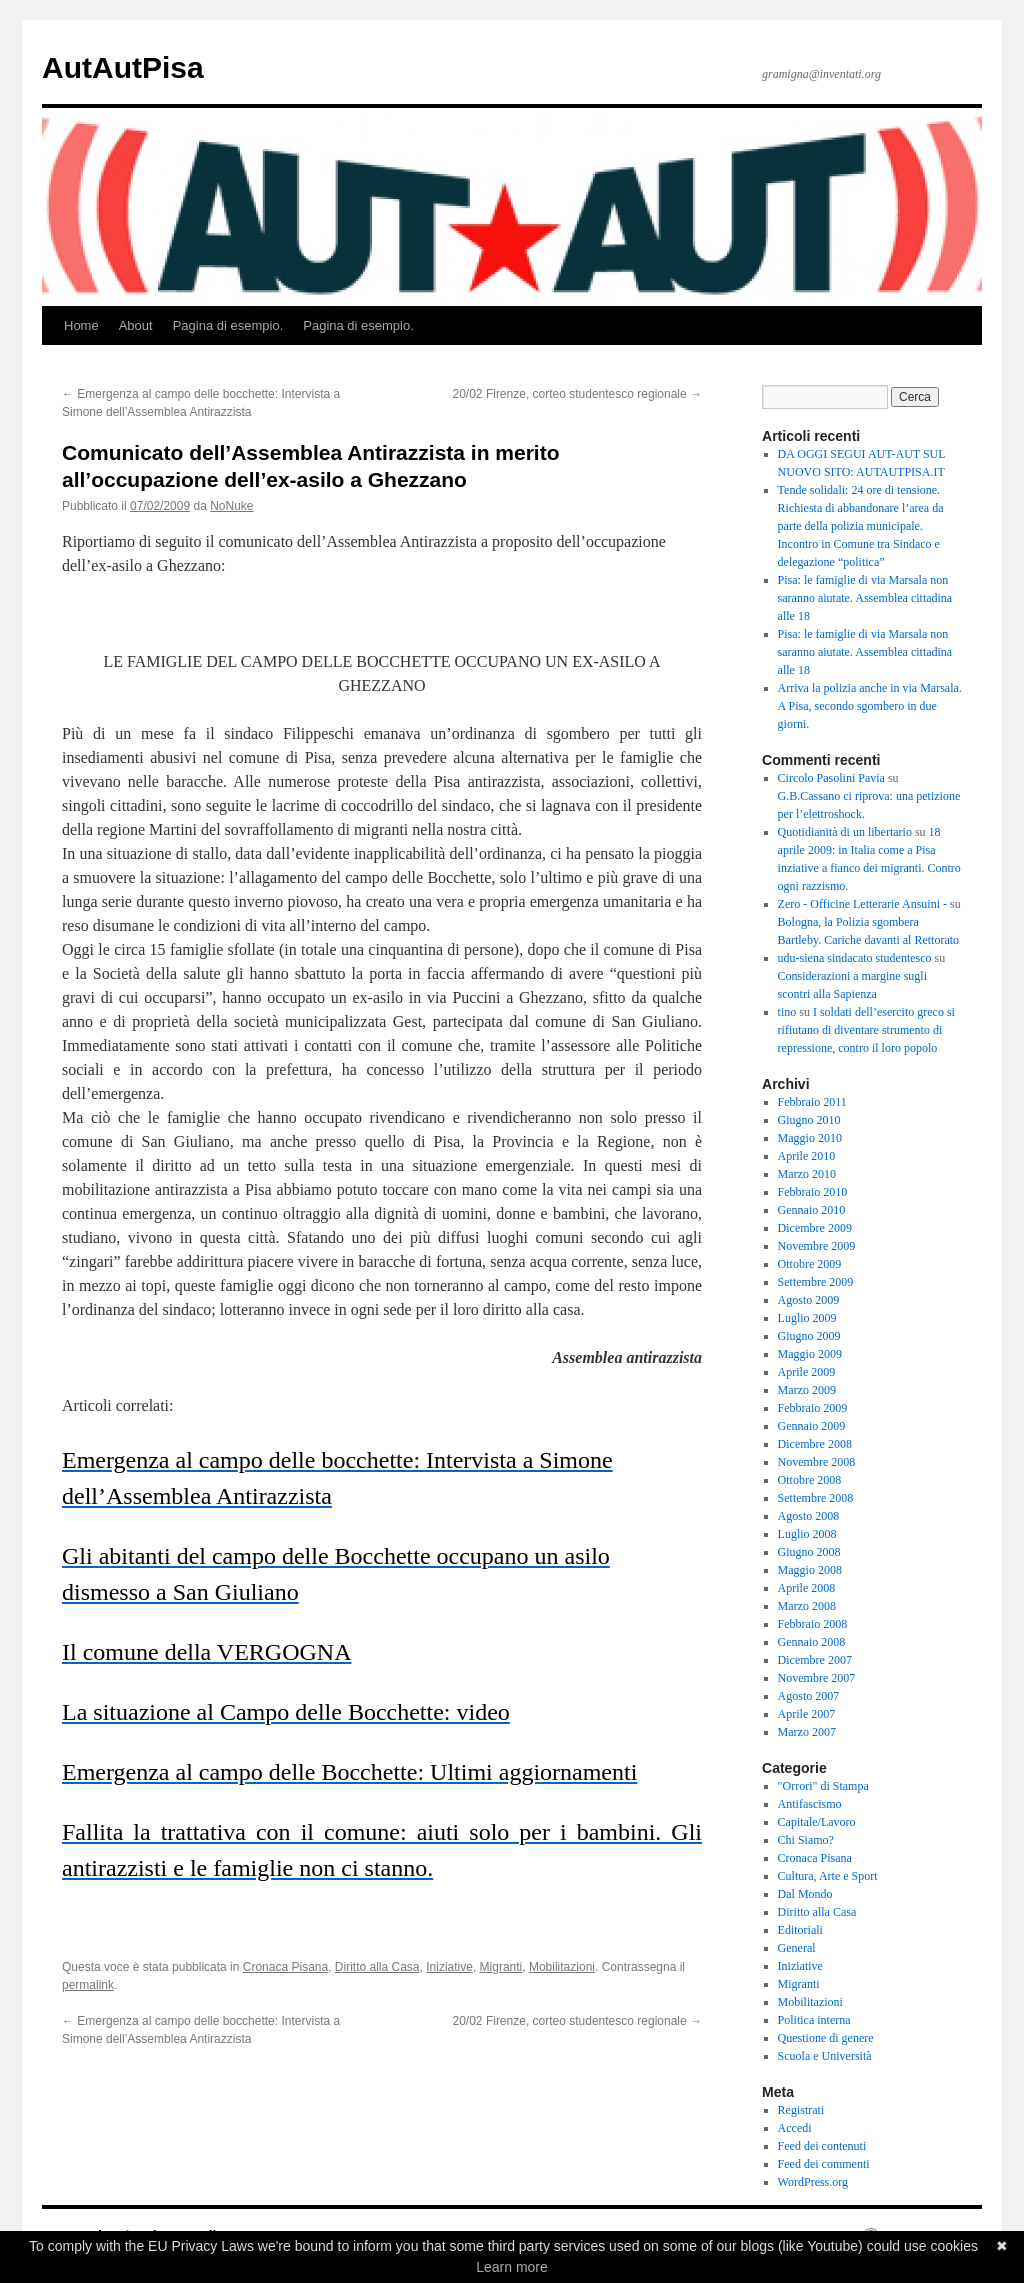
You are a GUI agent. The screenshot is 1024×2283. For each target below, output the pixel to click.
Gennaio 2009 (812, 1426)
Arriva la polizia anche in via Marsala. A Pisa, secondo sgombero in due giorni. (870, 706)
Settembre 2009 (816, 1282)
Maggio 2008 (810, 1570)
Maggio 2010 (810, 1138)
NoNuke (231, 506)
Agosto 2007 (809, 1696)
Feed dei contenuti (822, 2146)
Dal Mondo (805, 1894)
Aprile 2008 (807, 1588)
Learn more (512, 2267)
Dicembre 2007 (815, 1660)
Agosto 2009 (809, 1300)
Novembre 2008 (817, 1462)
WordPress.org (813, 2182)
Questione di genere (826, 2038)
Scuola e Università (825, 2056)
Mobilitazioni (562, 1967)
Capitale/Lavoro (817, 1822)
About (136, 325)
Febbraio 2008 (813, 1624)
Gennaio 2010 (812, 1210)
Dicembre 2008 (815, 1444)
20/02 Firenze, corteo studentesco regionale (577, 394)
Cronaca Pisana (285, 1967)
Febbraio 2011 (812, 1102)
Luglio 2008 (807, 1534)
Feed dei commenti (824, 2164)
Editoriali (800, 1930)
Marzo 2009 (807, 1390)
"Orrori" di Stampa (823, 1786)
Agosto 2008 (809, 1516)
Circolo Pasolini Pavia (831, 778)
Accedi (795, 2128)
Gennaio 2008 (812, 1642)
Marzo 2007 (807, 1732)
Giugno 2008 (809, 1552)
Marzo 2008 (807, 1606)
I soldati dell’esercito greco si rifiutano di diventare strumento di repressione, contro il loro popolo (866, 1030)
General (797, 1948)
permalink (88, 1985)
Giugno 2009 (809, 1336)
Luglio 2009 (807, 1318)
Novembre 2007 (817, 1678)
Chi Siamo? (806, 1840)
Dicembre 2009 (815, 1228)
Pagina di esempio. (228, 325)
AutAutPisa (123, 67)
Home (81, 325)
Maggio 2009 (810, 1354)
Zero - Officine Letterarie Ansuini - (862, 904)
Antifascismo (810, 1804)
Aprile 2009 (807, 1372)
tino (787, 1012)
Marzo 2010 (807, 1174)
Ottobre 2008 (810, 1480)
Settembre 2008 (816, 1498)
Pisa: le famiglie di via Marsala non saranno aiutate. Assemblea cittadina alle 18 (865, 598)
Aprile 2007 (807, 1714)
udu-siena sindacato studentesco (855, 958)
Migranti (501, 1967)
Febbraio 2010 (813, 1192)
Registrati (801, 2110)
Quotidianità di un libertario (845, 832)
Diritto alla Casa (377, 1967)
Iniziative (449, 1967)
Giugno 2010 (809, 1120)
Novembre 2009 (817, 1246)
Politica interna (814, 2020)
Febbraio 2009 (813, 1408)
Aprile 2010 (807, 1156)
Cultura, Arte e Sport (828, 1876)
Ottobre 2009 (810, 1264)
